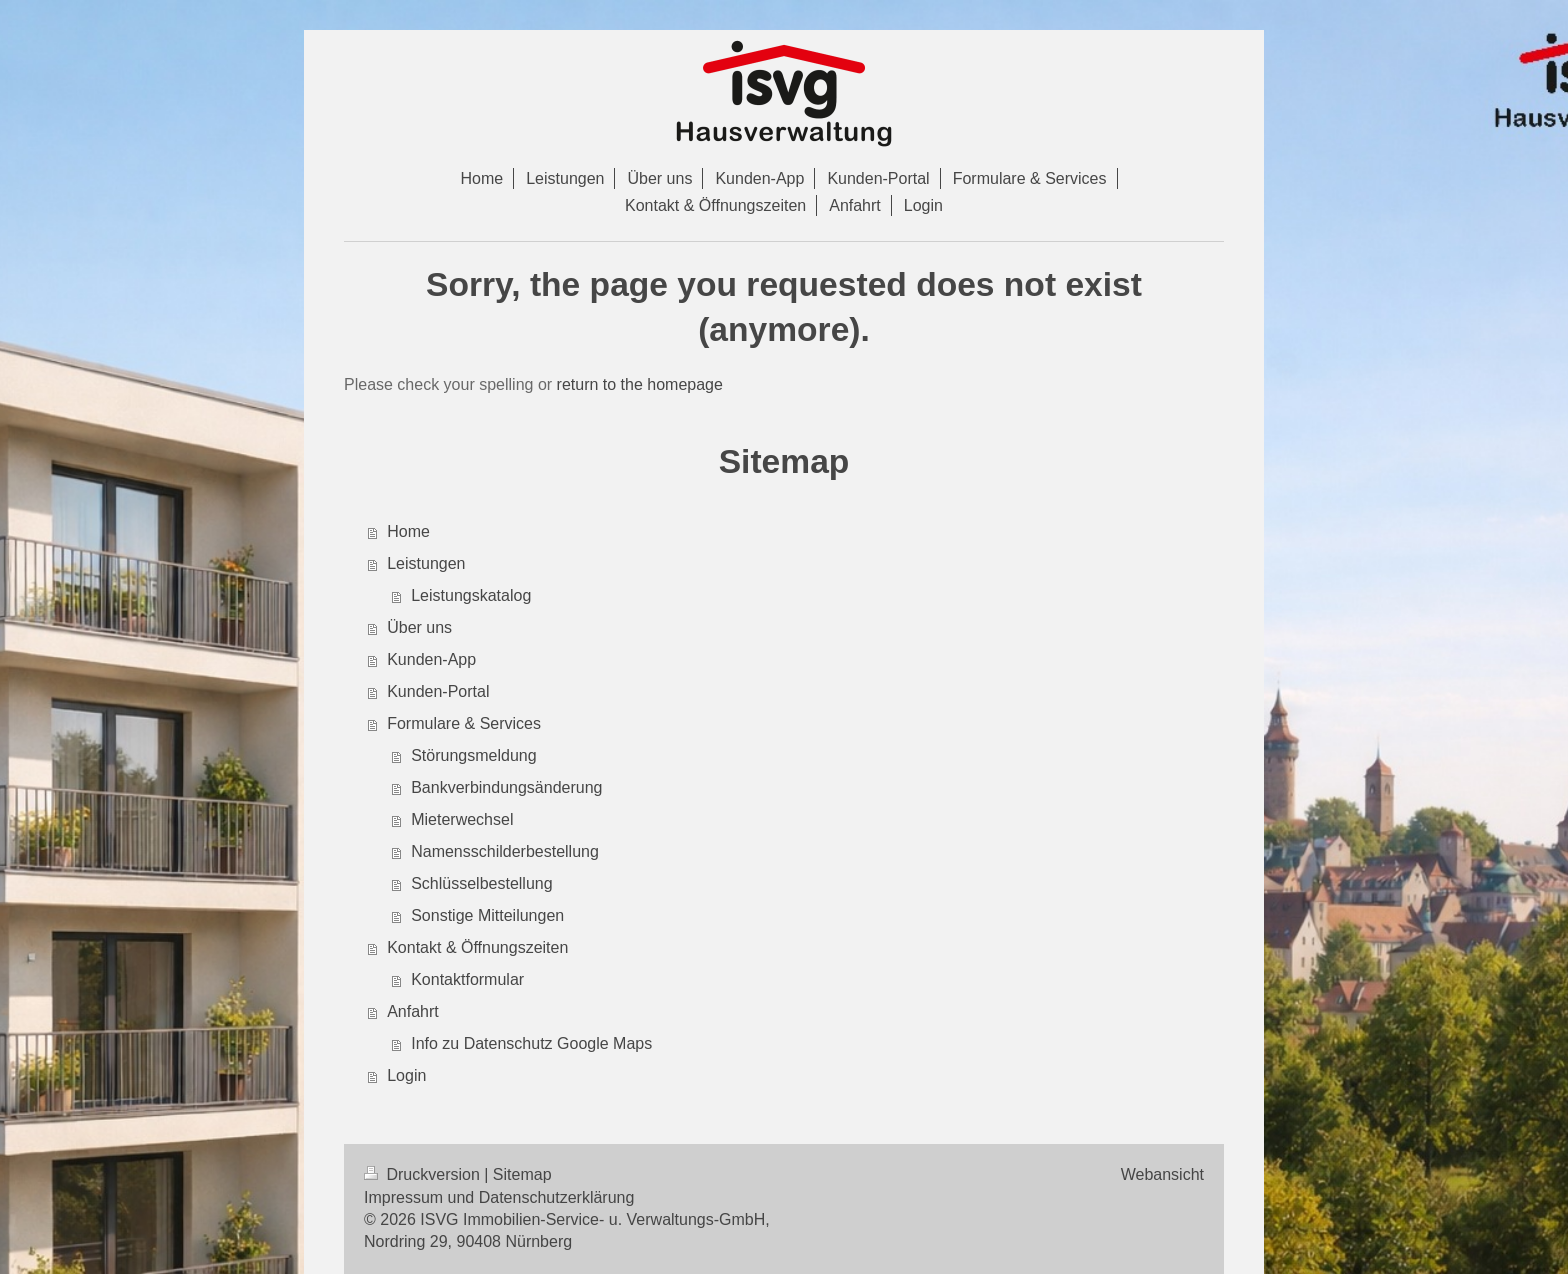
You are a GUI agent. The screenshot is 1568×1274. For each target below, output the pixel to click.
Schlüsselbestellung (481, 883)
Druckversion (424, 1174)
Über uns (419, 627)
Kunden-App (431, 659)
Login (406, 1075)
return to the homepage (640, 384)
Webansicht (1162, 1174)
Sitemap (522, 1174)
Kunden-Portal (438, 691)
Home (408, 531)
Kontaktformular (467, 979)
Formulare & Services (464, 723)
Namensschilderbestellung (505, 851)
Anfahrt (413, 1011)
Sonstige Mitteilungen (487, 915)
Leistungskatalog (471, 595)
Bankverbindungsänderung (506, 787)
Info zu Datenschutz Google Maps (531, 1043)
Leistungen (426, 563)
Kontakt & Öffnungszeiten (477, 947)
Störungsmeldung (473, 755)
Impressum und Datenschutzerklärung (499, 1197)
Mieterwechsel (462, 819)
